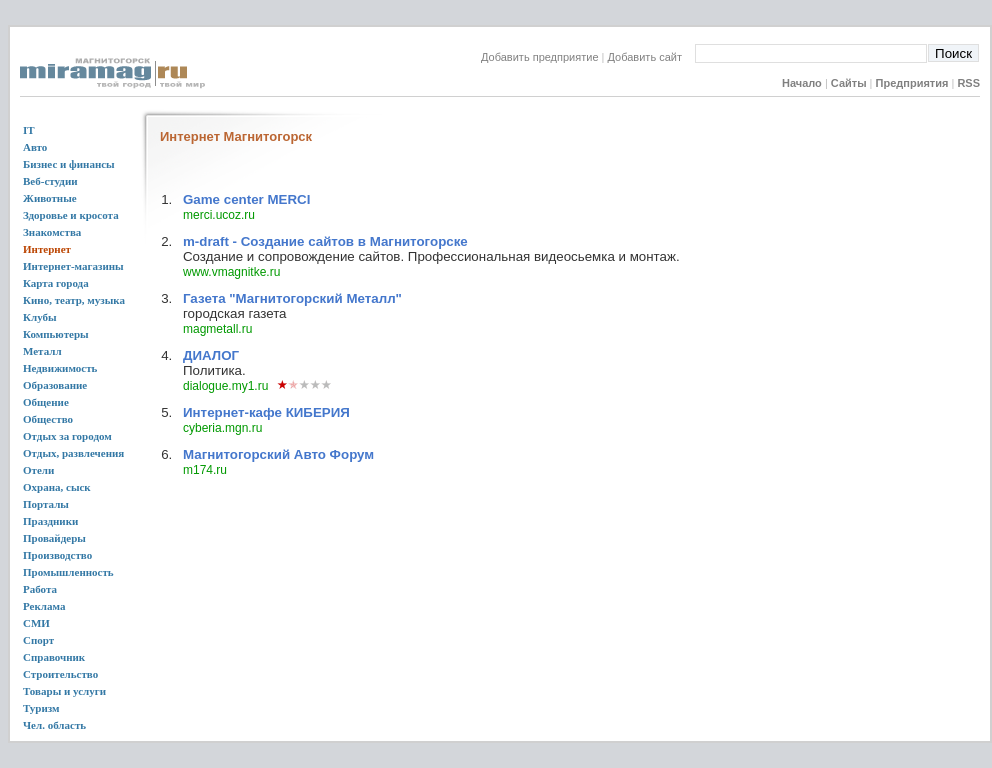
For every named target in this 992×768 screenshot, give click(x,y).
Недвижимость (60, 368)
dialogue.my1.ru (225, 386)
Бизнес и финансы (69, 164)
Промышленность (68, 572)
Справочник (54, 657)
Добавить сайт (651, 57)
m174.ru (205, 470)
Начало (802, 83)
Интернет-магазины (73, 266)
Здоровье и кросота (71, 215)
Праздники (50, 521)
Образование (55, 385)
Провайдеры (54, 538)
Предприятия (912, 83)
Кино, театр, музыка (74, 300)
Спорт (38, 640)
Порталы (46, 504)
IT (29, 130)
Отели (38, 470)
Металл (42, 351)
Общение (46, 402)
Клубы (40, 317)
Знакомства (52, 232)
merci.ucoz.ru (219, 215)
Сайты (849, 83)
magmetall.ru (217, 329)
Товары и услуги (64, 691)
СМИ (36, 623)
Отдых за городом (67, 436)
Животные (50, 198)
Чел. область (54, 725)
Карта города (56, 283)
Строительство (60, 674)
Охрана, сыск (57, 487)
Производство (57, 555)
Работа (40, 589)
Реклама (44, 606)
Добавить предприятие (540, 57)
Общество (48, 419)
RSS (968, 83)
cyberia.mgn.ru (222, 428)
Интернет (47, 249)
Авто (35, 147)
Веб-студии (50, 181)
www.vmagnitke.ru (231, 272)
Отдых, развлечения (73, 453)
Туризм (41, 708)
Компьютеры (56, 334)
